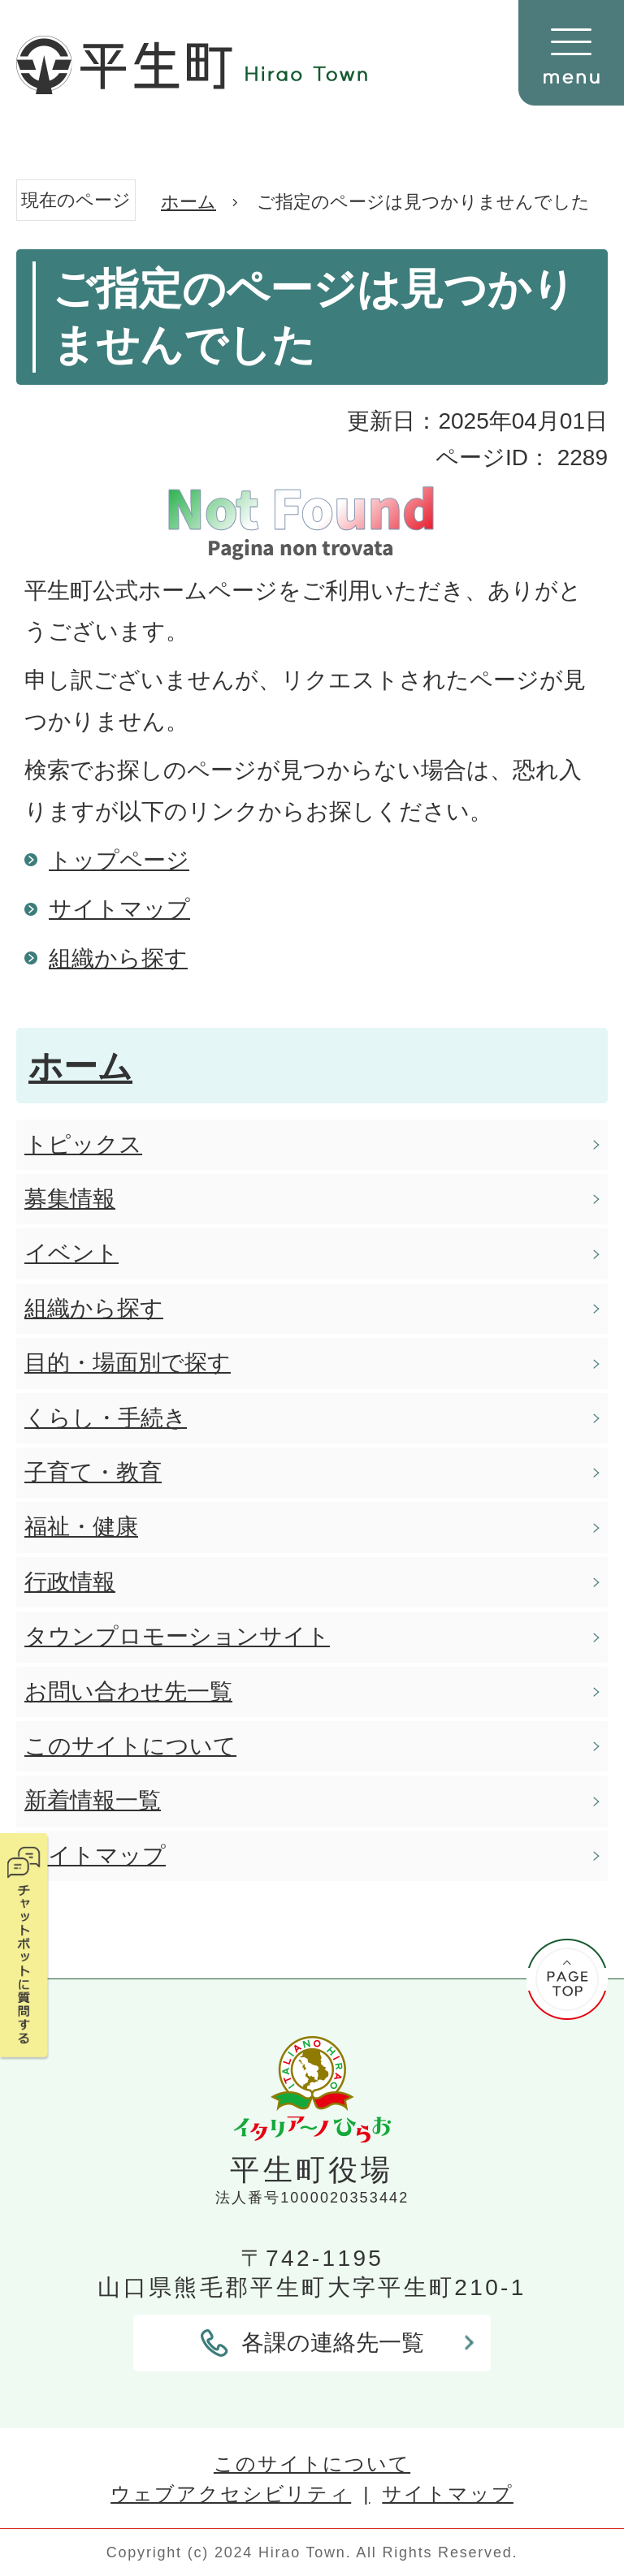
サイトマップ (119, 908)
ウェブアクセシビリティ (230, 2494)
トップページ (119, 860)
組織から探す (118, 958)
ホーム (188, 202)
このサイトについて (312, 2464)
